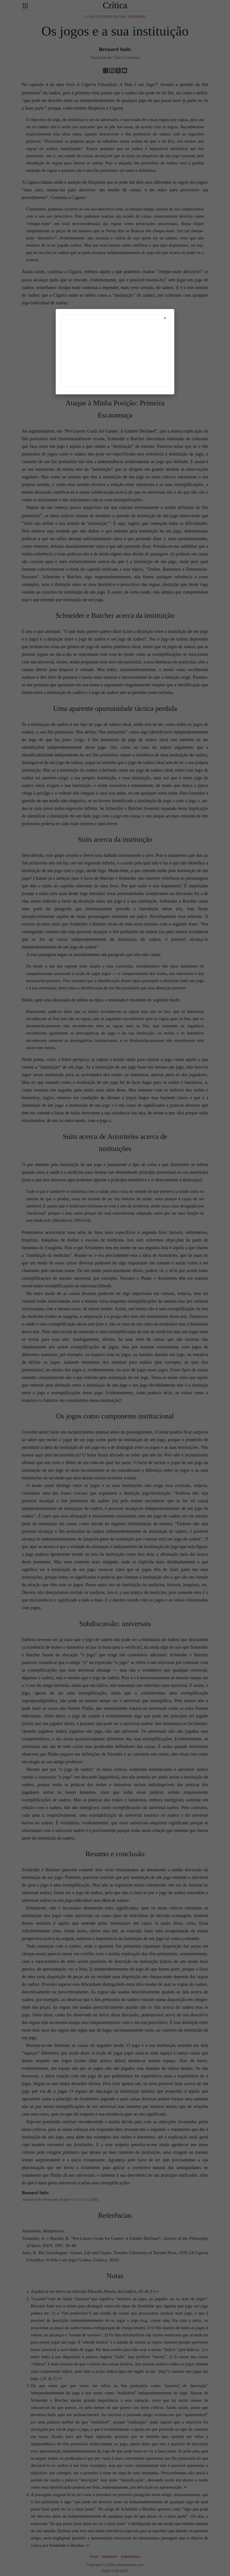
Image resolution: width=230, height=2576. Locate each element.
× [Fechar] (164, 318)
